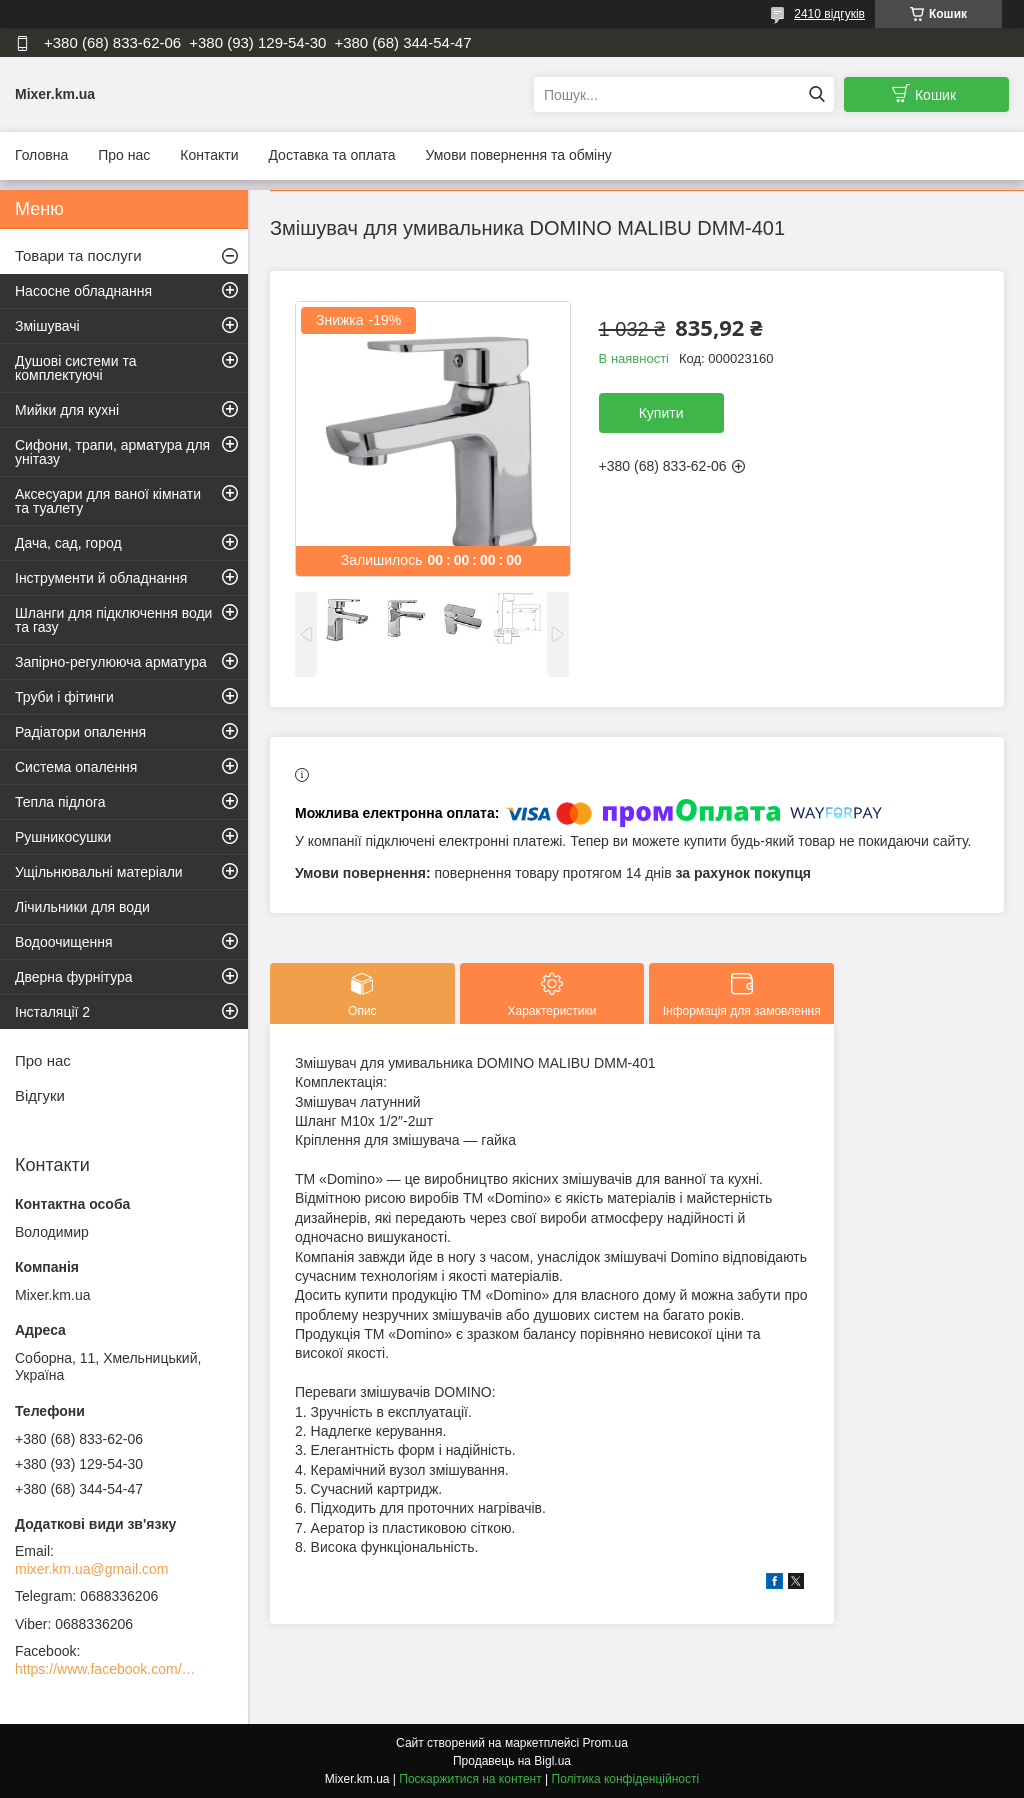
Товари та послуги (78, 255)
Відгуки (40, 1095)
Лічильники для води (82, 907)
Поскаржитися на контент (470, 1779)
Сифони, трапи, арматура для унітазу (112, 452)
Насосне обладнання (83, 291)
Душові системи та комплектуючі (75, 368)
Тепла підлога (60, 802)
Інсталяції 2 (52, 1012)
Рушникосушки (63, 837)
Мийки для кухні (67, 410)
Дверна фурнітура (74, 977)
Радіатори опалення (80, 732)
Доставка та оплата (331, 155)
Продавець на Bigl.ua (512, 1761)
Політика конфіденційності (626, 1779)
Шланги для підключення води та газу (113, 620)
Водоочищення (64, 942)
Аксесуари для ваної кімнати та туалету (108, 501)
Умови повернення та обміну (518, 155)
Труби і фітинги (64, 697)
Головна (41, 155)
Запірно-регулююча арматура (111, 662)
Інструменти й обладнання (101, 578)
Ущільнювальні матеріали (99, 872)
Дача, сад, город (68, 543)
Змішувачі (47, 326)
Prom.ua (605, 1743)
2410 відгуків (829, 14)
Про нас (124, 155)
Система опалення (76, 767)
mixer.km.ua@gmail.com (91, 1569)
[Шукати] (816, 94)
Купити (661, 413)
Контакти (209, 155)
